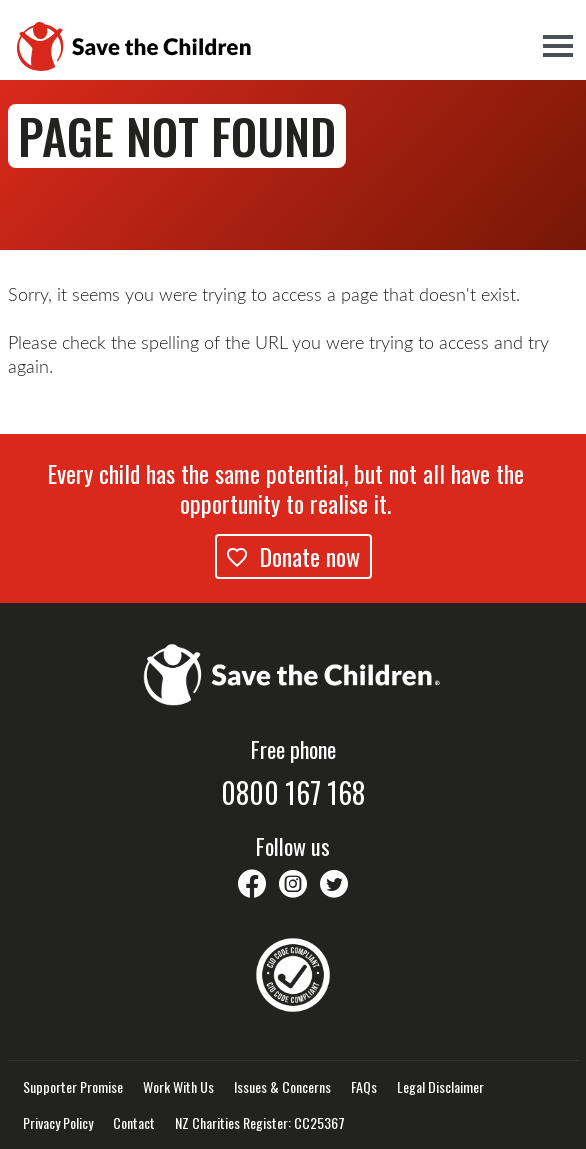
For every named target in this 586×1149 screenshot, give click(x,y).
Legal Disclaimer (440, 1087)
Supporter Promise (73, 1087)
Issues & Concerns (282, 1087)
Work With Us (178, 1087)
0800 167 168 (293, 793)
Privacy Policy (58, 1123)
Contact (134, 1123)
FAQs (364, 1087)
